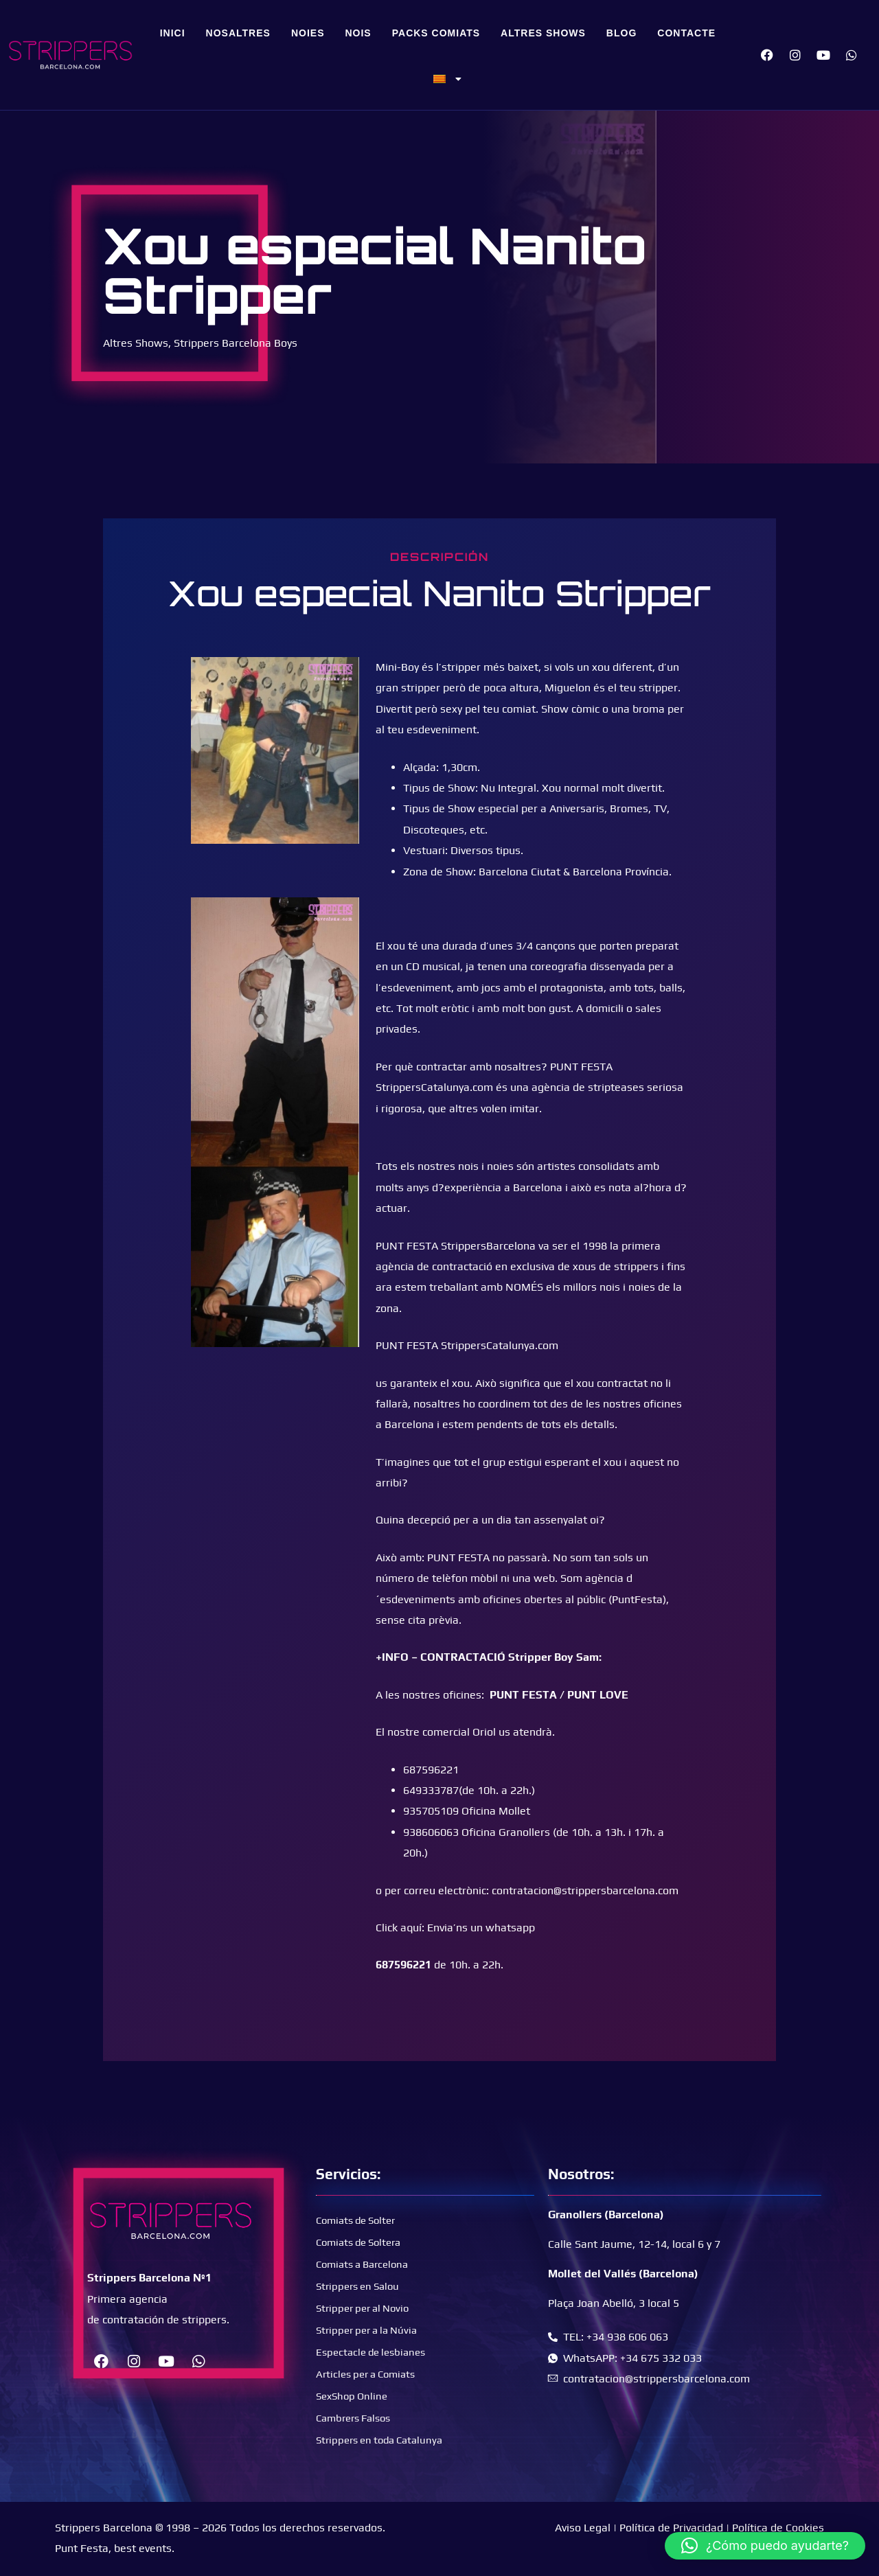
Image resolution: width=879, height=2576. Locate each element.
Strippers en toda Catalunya (384, 2439)
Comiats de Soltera (363, 2242)
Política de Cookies (778, 2527)
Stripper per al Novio (367, 2307)
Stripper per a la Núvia (371, 2329)
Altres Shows (543, 32)
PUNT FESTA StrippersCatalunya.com (467, 1345)
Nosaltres (238, 32)
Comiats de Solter (360, 2220)
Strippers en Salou (361, 2285)
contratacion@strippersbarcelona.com (585, 1890)
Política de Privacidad (671, 2527)
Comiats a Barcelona (367, 2263)
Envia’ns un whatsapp (481, 1927)
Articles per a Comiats (370, 2373)
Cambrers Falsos (357, 2417)
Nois (358, 32)
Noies (308, 32)
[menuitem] (447, 79)
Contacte (686, 32)
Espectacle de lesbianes (375, 2351)
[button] (765, 2546)
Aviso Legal (582, 2527)
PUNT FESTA (523, 1694)
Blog (621, 32)
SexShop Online (354, 2395)
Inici (172, 32)
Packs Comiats (436, 32)
